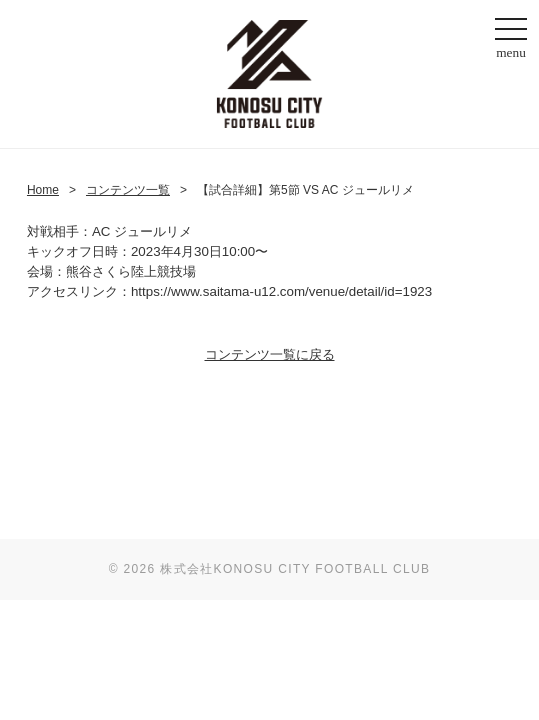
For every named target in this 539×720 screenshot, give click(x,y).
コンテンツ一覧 (128, 190)
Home (43, 190)
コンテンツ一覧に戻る (270, 354)
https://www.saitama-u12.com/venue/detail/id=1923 (281, 291)
